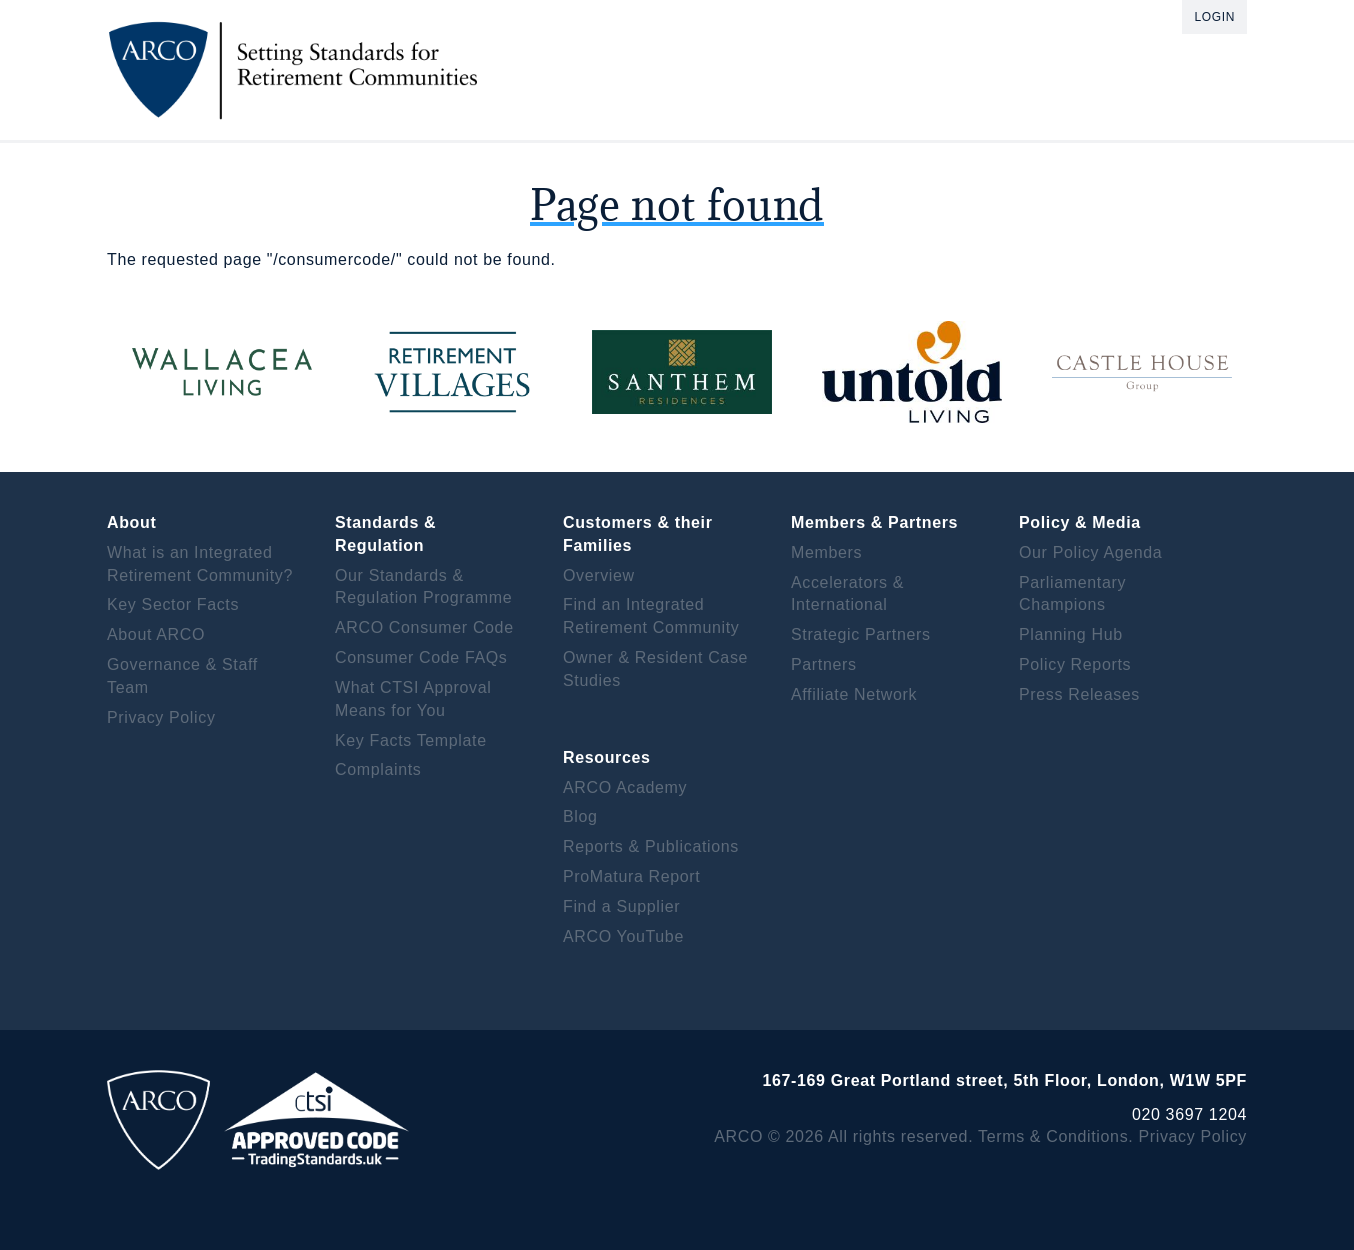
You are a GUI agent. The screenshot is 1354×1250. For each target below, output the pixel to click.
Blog (580, 816)
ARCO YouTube (623, 936)
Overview (599, 575)
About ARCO (156, 634)
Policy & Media (1080, 522)
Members (826, 552)
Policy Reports (1075, 664)
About (131, 522)
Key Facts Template (411, 740)
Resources (607, 757)
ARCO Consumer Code (424, 627)
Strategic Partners (861, 634)
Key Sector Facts (173, 604)
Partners (824, 664)
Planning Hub (1071, 634)
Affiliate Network (854, 694)
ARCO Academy (625, 787)
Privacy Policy (161, 717)
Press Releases (1079, 694)
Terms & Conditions (1053, 1136)
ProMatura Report (631, 876)
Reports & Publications (651, 846)
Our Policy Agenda (1090, 552)
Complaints (378, 769)
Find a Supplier (621, 906)
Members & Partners (874, 522)
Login (1214, 17)
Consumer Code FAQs (421, 657)
